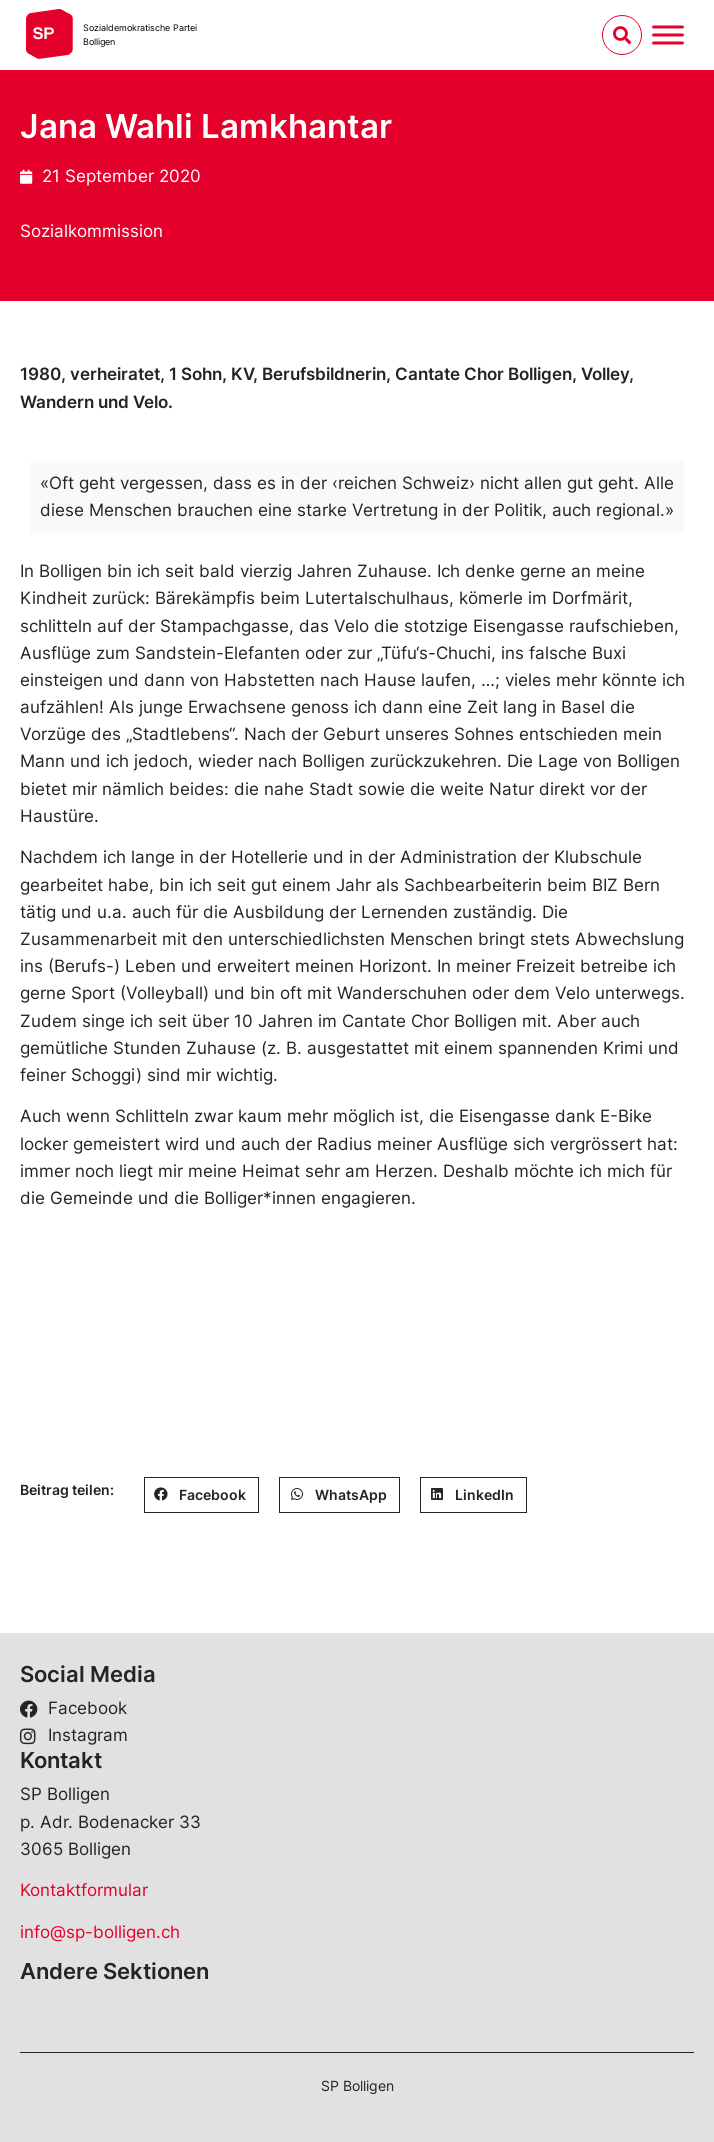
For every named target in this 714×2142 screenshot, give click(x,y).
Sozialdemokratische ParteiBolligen (140, 34)
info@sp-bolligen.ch (100, 1932)
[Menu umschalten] (668, 34)
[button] (201, 1495)
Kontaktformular (84, 1890)
